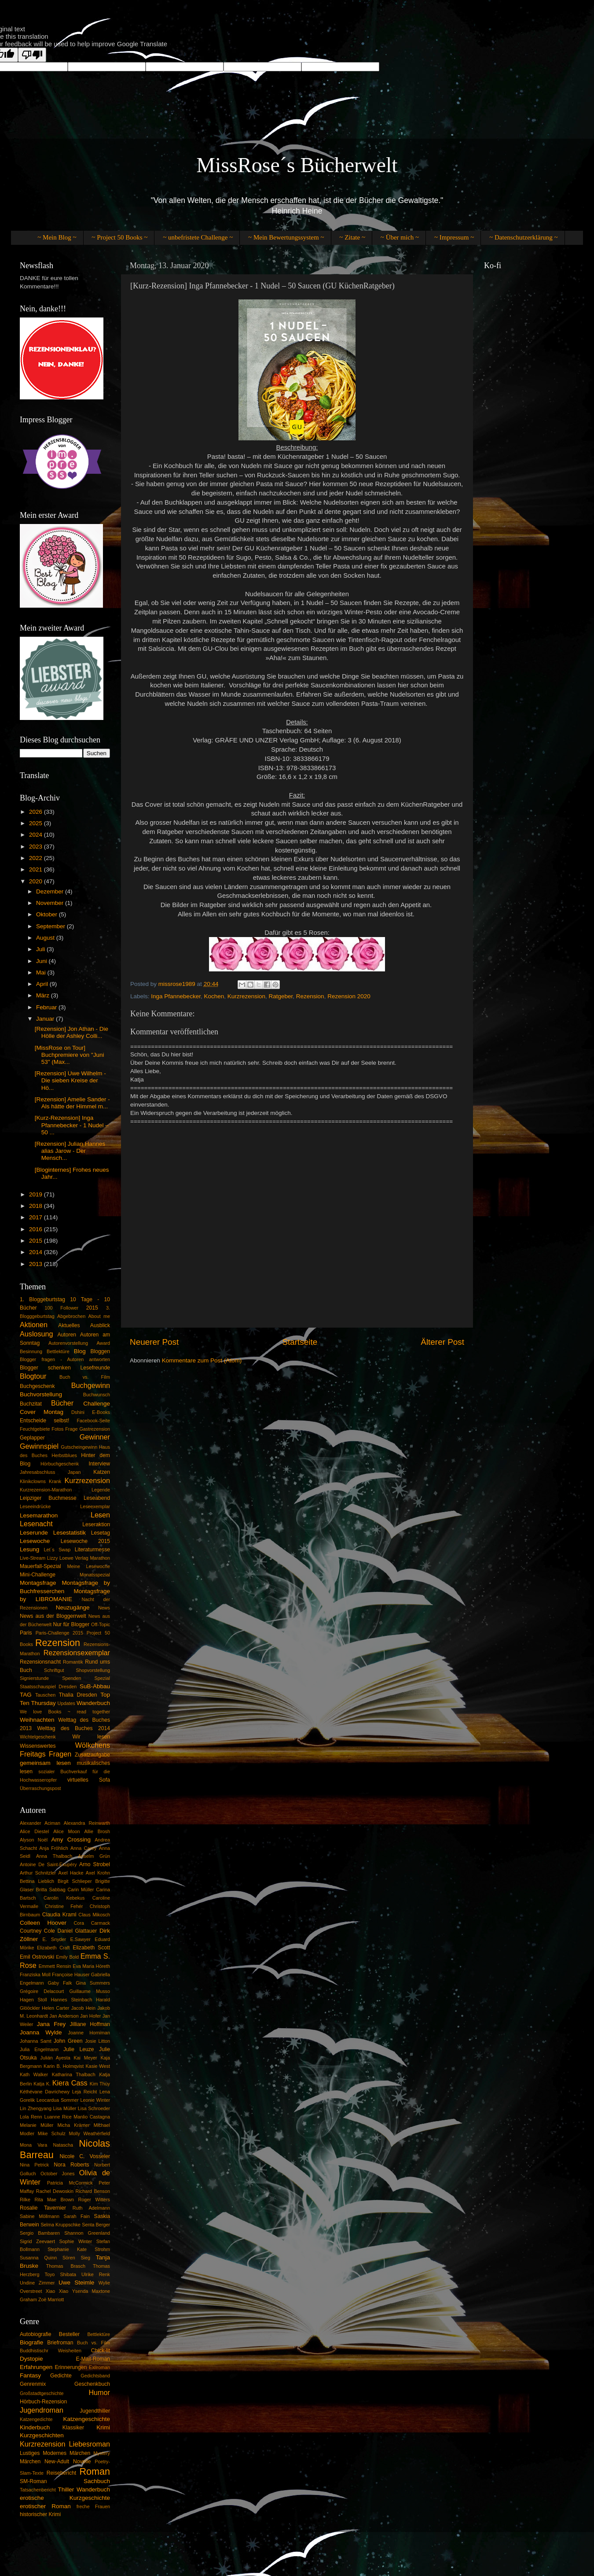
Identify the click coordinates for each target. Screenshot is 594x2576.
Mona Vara (33, 2145)
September (51, 926)
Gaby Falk (60, 1983)
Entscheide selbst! (44, 1420)
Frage (71, 1429)
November (50, 903)
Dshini (77, 1412)
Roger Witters (94, 2199)
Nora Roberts (71, 2165)
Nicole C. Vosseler (84, 2156)
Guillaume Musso (89, 1991)
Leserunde (34, 1532)
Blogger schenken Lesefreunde (65, 1368)
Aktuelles (69, 1325)
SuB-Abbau (95, 1686)
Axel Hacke (71, 1872)
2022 (36, 858)
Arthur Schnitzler (38, 1872)
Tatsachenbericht (38, 2489)
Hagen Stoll (33, 1999)
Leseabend (97, 1498)
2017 (36, 1217)
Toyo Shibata (61, 2274)
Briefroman (60, 2343)
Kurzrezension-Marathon (46, 1489)
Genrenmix (33, 2384)
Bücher (62, 1403)
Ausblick (100, 1325)
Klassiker (73, 2428)
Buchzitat (31, 1404)
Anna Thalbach (54, 1856)
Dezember (50, 891)
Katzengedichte (36, 2419)
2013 (36, 1264)
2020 (36, 881)
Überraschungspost (40, 1788)
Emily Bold (67, 1957)
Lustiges (30, 2453)
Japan (74, 1472)
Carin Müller (80, 1889)
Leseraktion (96, 1524)
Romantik (73, 1661)
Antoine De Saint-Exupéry (48, 1864)
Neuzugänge (73, 1607)
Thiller (66, 2489)
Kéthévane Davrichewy (45, 2091)
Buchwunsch (96, 1394)
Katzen (101, 1472)
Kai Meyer (85, 2057)
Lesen (100, 1515)
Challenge (96, 1403)
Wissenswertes (38, 1746)
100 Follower (62, 1307)
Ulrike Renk (95, 2274)
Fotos (57, 1429)
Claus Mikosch (94, 1914)
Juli (41, 949)
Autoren (67, 1335)
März (43, 995)
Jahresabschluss (37, 1472)
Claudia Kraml (59, 1915)
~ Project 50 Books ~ (119, 237)
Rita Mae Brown (54, 2199)
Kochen (214, 996)
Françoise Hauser (70, 1974)
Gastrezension (94, 1429)
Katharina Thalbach (73, 2074)
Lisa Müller (65, 2108)
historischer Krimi (40, 2514)
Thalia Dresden (78, 1695)
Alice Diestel (34, 1831)
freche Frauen (93, 2506)
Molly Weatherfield (89, 2133)
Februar (47, 1007)
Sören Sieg (76, 2257)
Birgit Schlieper (75, 1881)
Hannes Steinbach (71, 1999)
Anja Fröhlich (53, 1848)
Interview (99, 1464)
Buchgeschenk (37, 1386)
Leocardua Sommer (58, 2100)
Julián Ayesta (55, 2057)
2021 (36, 869)
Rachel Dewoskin (54, 2191)
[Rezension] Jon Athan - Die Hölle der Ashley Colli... (71, 1032)
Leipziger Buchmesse (48, 1498)
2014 (36, 1252)
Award (103, 1343)
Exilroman (99, 2367)
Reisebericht (61, 2473)
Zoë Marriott (51, 2299)
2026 (36, 811)
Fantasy (30, 2375)
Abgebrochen (71, 1316)
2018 (36, 1206)
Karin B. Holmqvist (64, 2066)
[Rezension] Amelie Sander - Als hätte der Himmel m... (72, 1103)
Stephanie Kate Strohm (79, 2249)
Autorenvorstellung (68, 1343)
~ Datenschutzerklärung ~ (523, 237)
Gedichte (61, 2376)
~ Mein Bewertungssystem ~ (286, 237)
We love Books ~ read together (65, 1711)
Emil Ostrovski (37, 1957)
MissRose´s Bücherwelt (296, 165)
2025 (36, 823)
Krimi (103, 2427)
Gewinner (95, 1437)
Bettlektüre (58, 1351)
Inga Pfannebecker (176, 996)
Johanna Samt (35, 2041)
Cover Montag (41, 1412)
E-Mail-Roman (93, 2359)
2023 (36, 846)
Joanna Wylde (41, 2032)
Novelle (82, 2461)
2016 (36, 1229)
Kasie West (97, 2066)
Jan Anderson (63, 2016)
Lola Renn (31, 2116)
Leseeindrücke (35, 1506)
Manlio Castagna (91, 2116)
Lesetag (100, 1533)
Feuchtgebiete (35, 1429)
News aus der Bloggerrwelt (53, 1616)
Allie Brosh (97, 1831)
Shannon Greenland (87, 2233)
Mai (42, 972)
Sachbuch (97, 2481)
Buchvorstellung (41, 1394)
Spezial (102, 1678)
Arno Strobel (94, 1864)
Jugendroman (41, 2410)
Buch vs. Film (84, 1377)
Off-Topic (100, 1624)
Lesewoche (35, 1541)
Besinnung (31, 1351)
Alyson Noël (34, 1839)
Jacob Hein (83, 2008)
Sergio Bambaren (40, 2233)
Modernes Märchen (66, 2453)
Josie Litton (97, 2041)
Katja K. (42, 2083)
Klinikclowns (33, 1481)
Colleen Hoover (43, 1922)
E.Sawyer (80, 1939)
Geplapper (32, 1438)
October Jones (57, 2173)
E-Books (101, 1412)
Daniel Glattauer (77, 1931)
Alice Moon (66, 1831)
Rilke (25, 2199)
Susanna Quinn (38, 2257)
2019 (36, 1194)
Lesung (29, 1549)
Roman (94, 2471)
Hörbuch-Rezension (43, 2402)
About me (99, 1316)
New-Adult (56, 2461)
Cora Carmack (92, 1923)
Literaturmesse (92, 1549)
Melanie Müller (36, 2125)
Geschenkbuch (92, 2384)
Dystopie (31, 2358)
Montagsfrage (38, 1583)
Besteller (69, 2334)
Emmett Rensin (55, 1966)
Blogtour (33, 1376)
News (104, 1607)
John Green (68, 2041)
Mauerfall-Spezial (40, 1566)
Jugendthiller (95, 2411)
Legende (101, 1489)
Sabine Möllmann (39, 2216)
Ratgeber (281, 996)
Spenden (71, 1678)
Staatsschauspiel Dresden (48, 1686)
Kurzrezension (246, 996)
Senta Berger (96, 2224)
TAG (26, 1694)
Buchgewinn (90, 1385)
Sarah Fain (77, 2216)
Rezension (310, 996)
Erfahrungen (36, 2367)
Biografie (31, 2342)
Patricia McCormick (70, 2182)
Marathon (100, 1558)
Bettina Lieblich (37, 1881)
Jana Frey (51, 2024)
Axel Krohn (98, 1872)
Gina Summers (93, 1983)
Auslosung (36, 1334)
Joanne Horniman (89, 2032)
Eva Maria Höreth (91, 1966)
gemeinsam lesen (45, 1763)
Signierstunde (34, 1678)
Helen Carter (55, 2008)
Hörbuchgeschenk (59, 1463)
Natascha (63, 2145)
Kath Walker (34, 2074)
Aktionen (34, 1325)
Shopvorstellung (93, 1670)
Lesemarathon (39, 1515)
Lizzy (52, 1558)
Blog (80, 1351)
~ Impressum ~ (454, 237)
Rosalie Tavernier (43, 2208)
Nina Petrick (34, 2164)
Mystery (101, 2453)
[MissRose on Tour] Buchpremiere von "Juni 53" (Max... (69, 1054)
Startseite (299, 1342)
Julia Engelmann (39, 2049)
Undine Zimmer (37, 2282)
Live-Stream (32, 1558)
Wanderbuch (93, 1703)
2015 (36, 1240)
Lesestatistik (69, 1532)
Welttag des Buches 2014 (73, 1728)
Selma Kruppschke (60, 2224)
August (46, 937)
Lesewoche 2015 (85, 1541)
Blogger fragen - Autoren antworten (65, 1359)
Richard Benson (93, 2191)
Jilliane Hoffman (90, 2024)
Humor (99, 2392)
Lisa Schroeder (94, 2108)
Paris (26, 1633)
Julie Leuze (78, 2049)
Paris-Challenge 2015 (59, 1632)
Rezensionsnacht (40, 1662)
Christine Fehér (64, 1906)
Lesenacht (36, 1524)
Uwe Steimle (76, 2282)
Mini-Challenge (37, 1575)
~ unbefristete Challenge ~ (198, 237)
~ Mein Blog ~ (56, 237)
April (43, 984)
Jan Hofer (90, 2016)
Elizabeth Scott (91, 1948)
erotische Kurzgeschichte (65, 2498)
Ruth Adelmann (91, 2208)
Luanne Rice (57, 2116)
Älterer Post (442, 1342)
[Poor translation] (32, 55)
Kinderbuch (35, 2427)
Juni (42, 961)
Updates (66, 1703)
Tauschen (45, 1695)
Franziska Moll (35, 1974)
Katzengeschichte (86, 2419)
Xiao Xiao (57, 2291)
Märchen (30, 2461)
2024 (36, 834)
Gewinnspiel (39, 1446)
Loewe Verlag (73, 1558)
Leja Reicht (84, 2091)
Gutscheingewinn (79, 1447)
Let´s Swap (57, 1549)
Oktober (47, 914)
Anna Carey (83, 1848)
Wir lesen (91, 1737)
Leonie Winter (95, 2100)
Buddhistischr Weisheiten (50, 2350)
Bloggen (100, 1351)
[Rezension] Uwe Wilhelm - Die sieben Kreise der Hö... (70, 1080)
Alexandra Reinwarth (87, 1823)
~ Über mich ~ (400, 237)
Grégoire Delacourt (42, 1991)
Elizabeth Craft (53, 1947)
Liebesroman (89, 2444)
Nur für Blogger (71, 1624)
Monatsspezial (95, 1574)
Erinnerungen (71, 2367)
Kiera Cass (70, 2083)
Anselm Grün (94, 1856)
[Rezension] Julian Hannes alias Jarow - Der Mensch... (70, 1150)
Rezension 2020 (348, 996)
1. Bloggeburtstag (42, 1299)
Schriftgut (54, 1670)
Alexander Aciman (40, 1823)
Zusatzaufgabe (92, 1755)
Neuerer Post (154, 1342)
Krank (55, 1481)
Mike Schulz (52, 2133)
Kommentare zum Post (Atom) (202, 1360)
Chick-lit (100, 2350)
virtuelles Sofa (88, 1780)
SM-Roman (33, 2481)
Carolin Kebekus (64, 1898)
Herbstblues (64, 1455)
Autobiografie (35, 2334)
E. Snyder (54, 1939)
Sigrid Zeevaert (37, 2241)
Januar (46, 1018)
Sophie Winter (75, 2241)
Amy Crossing (71, 1839)
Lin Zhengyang (35, 2108)
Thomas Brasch (65, 2266)
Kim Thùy (100, 2083)
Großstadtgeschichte (42, 2393)
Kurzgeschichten (42, 2435)
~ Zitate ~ (352, 237)
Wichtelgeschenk (38, 1736)
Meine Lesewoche (88, 1566)
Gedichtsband (95, 2375)
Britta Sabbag (51, 1889)
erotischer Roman (45, 2506)
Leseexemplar (95, 1506)
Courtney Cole (37, 1931)
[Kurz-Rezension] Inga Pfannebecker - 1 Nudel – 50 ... (72, 1125)
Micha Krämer (73, 2125)
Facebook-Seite (93, 1420)
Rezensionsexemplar (77, 1653)
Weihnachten (37, 1719)
